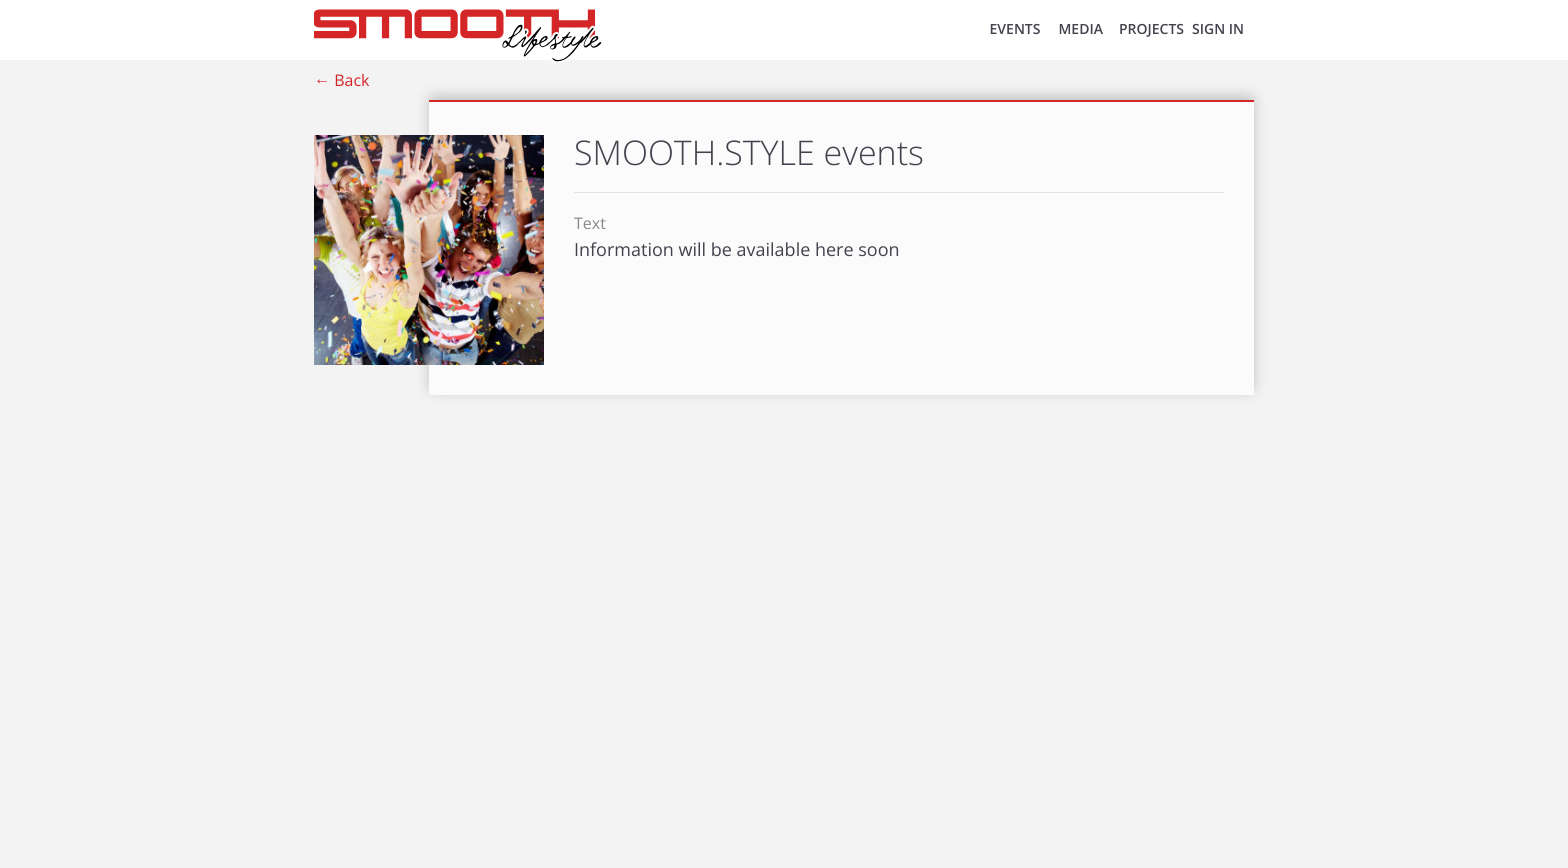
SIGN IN (1218, 29)
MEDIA (1080, 29)
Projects (1151, 29)
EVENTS (1015, 29)
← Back (341, 80)
